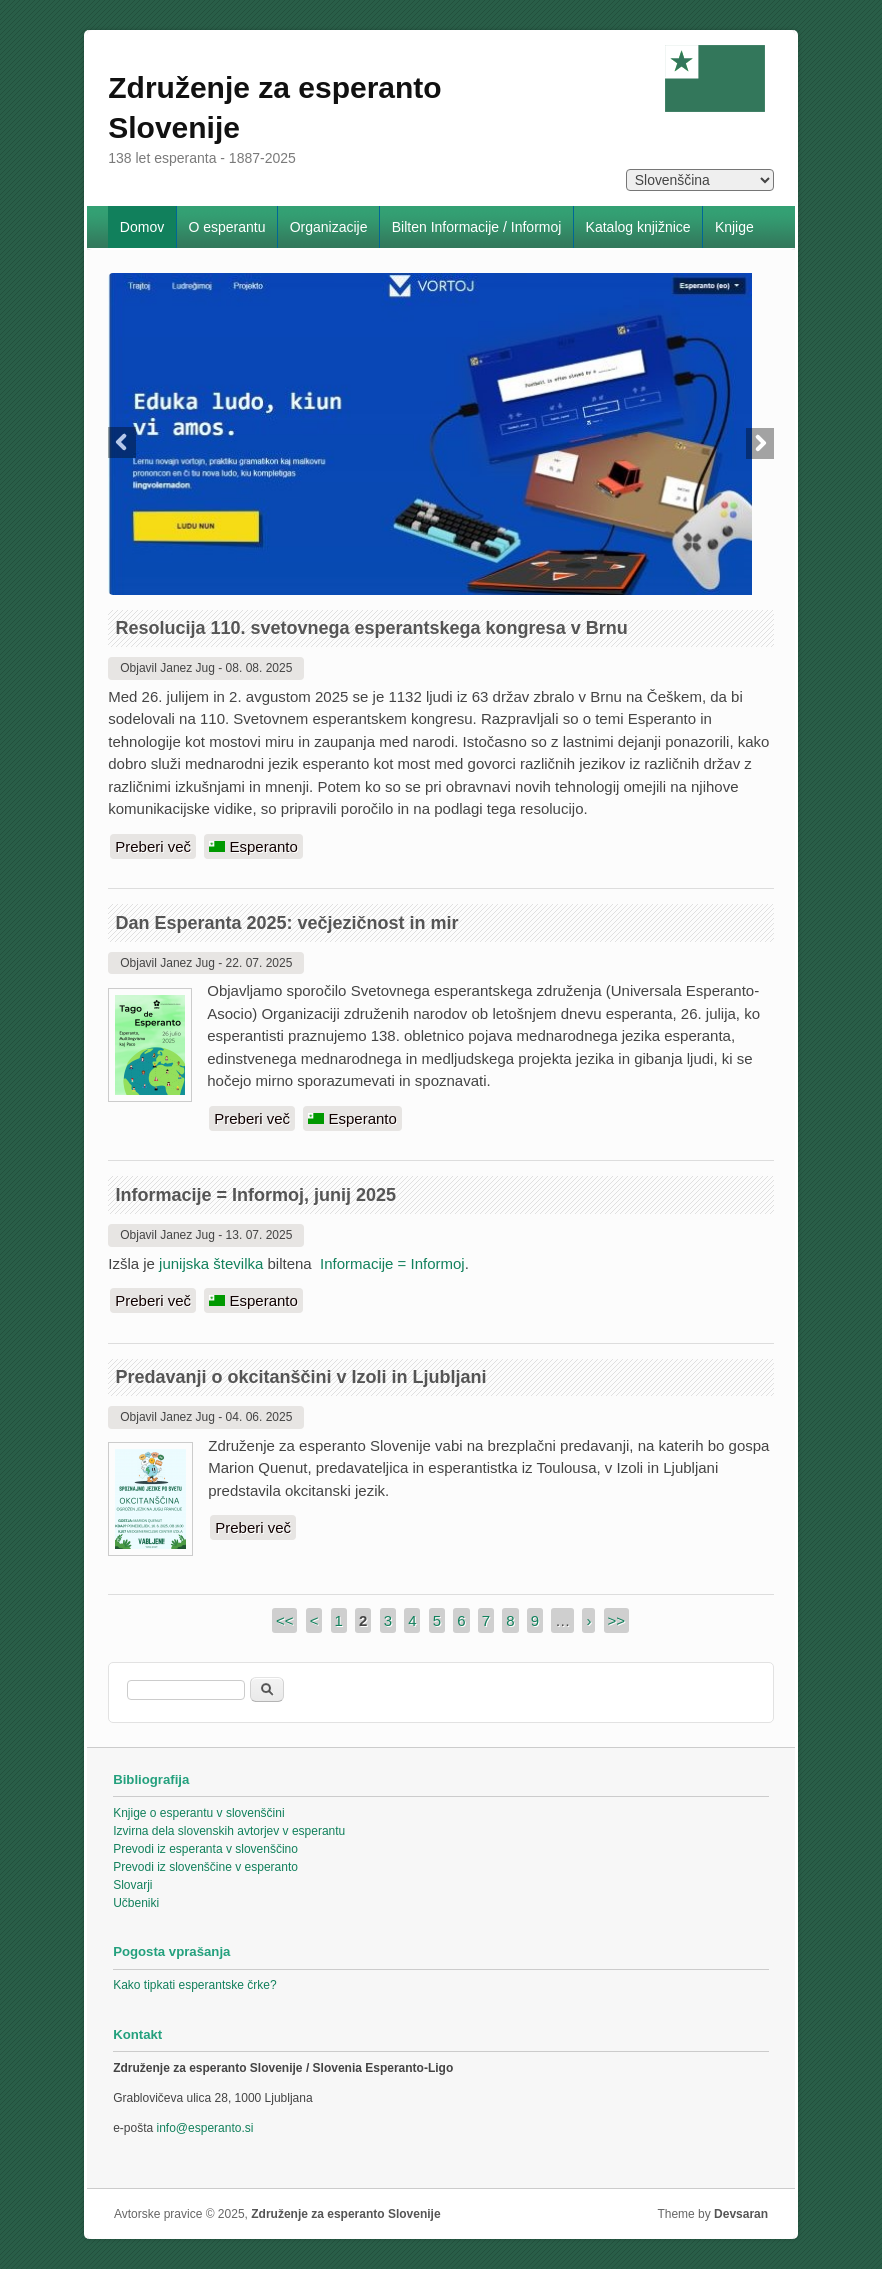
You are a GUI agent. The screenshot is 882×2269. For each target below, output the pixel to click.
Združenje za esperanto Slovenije (345, 2214)
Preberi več (155, 845)
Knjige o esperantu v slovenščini (198, 1813)
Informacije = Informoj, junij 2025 (255, 1195)
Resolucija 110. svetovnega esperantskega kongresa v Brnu (371, 628)
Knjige (734, 227)
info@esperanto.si (205, 2128)
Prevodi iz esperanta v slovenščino (205, 1849)
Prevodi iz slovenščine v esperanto (205, 1867)
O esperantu (226, 227)
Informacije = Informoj (392, 1263)
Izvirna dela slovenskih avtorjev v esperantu (229, 1831)
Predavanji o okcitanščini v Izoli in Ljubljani (300, 1377)
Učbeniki (136, 1903)
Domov (142, 227)
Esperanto (253, 846)
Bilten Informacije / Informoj (477, 227)
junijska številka (211, 1263)
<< (285, 1620)
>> (617, 1620)
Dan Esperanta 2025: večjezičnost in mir (286, 923)
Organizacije (329, 227)
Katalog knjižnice (638, 227)
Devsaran (741, 2214)
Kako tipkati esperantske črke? (194, 1985)
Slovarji (132, 1885)
